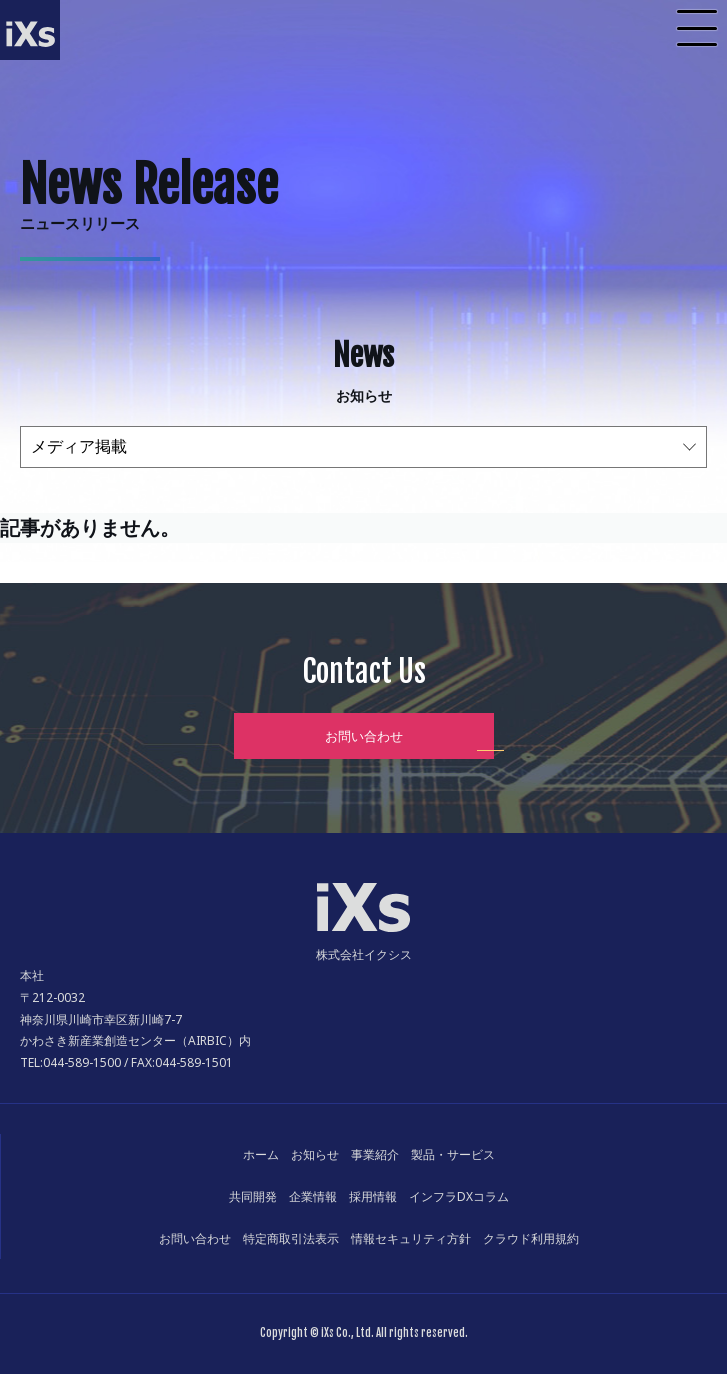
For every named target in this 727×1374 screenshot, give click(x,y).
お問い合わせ (364, 736)
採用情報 (373, 1196)
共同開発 (253, 1196)
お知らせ (315, 1154)
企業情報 (313, 1196)
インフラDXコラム (459, 1196)
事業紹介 (375, 1154)
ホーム (261, 1154)
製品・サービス (453, 1154)
